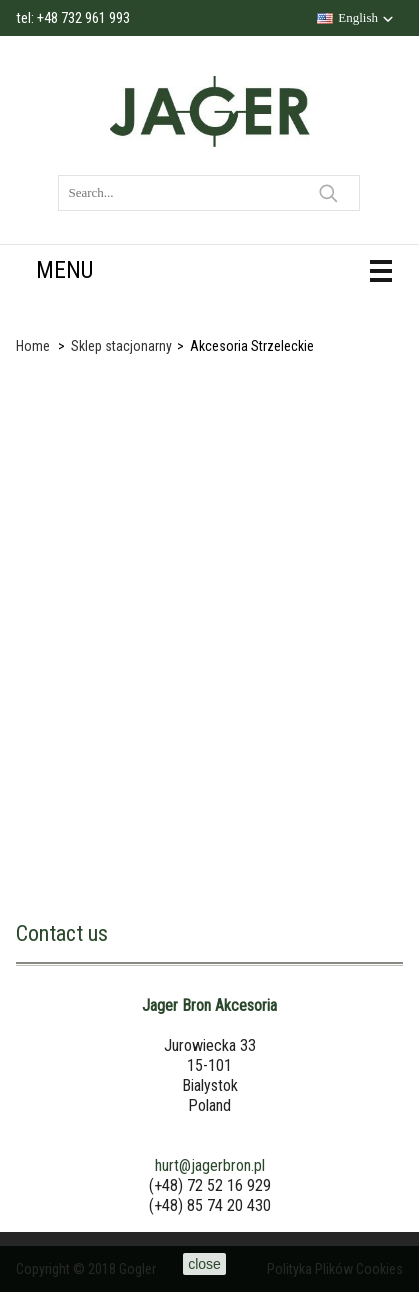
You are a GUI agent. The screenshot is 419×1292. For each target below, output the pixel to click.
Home (33, 346)
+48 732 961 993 (83, 18)
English (358, 17)
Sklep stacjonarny (121, 346)
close (204, 1264)
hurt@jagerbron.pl (210, 1165)
